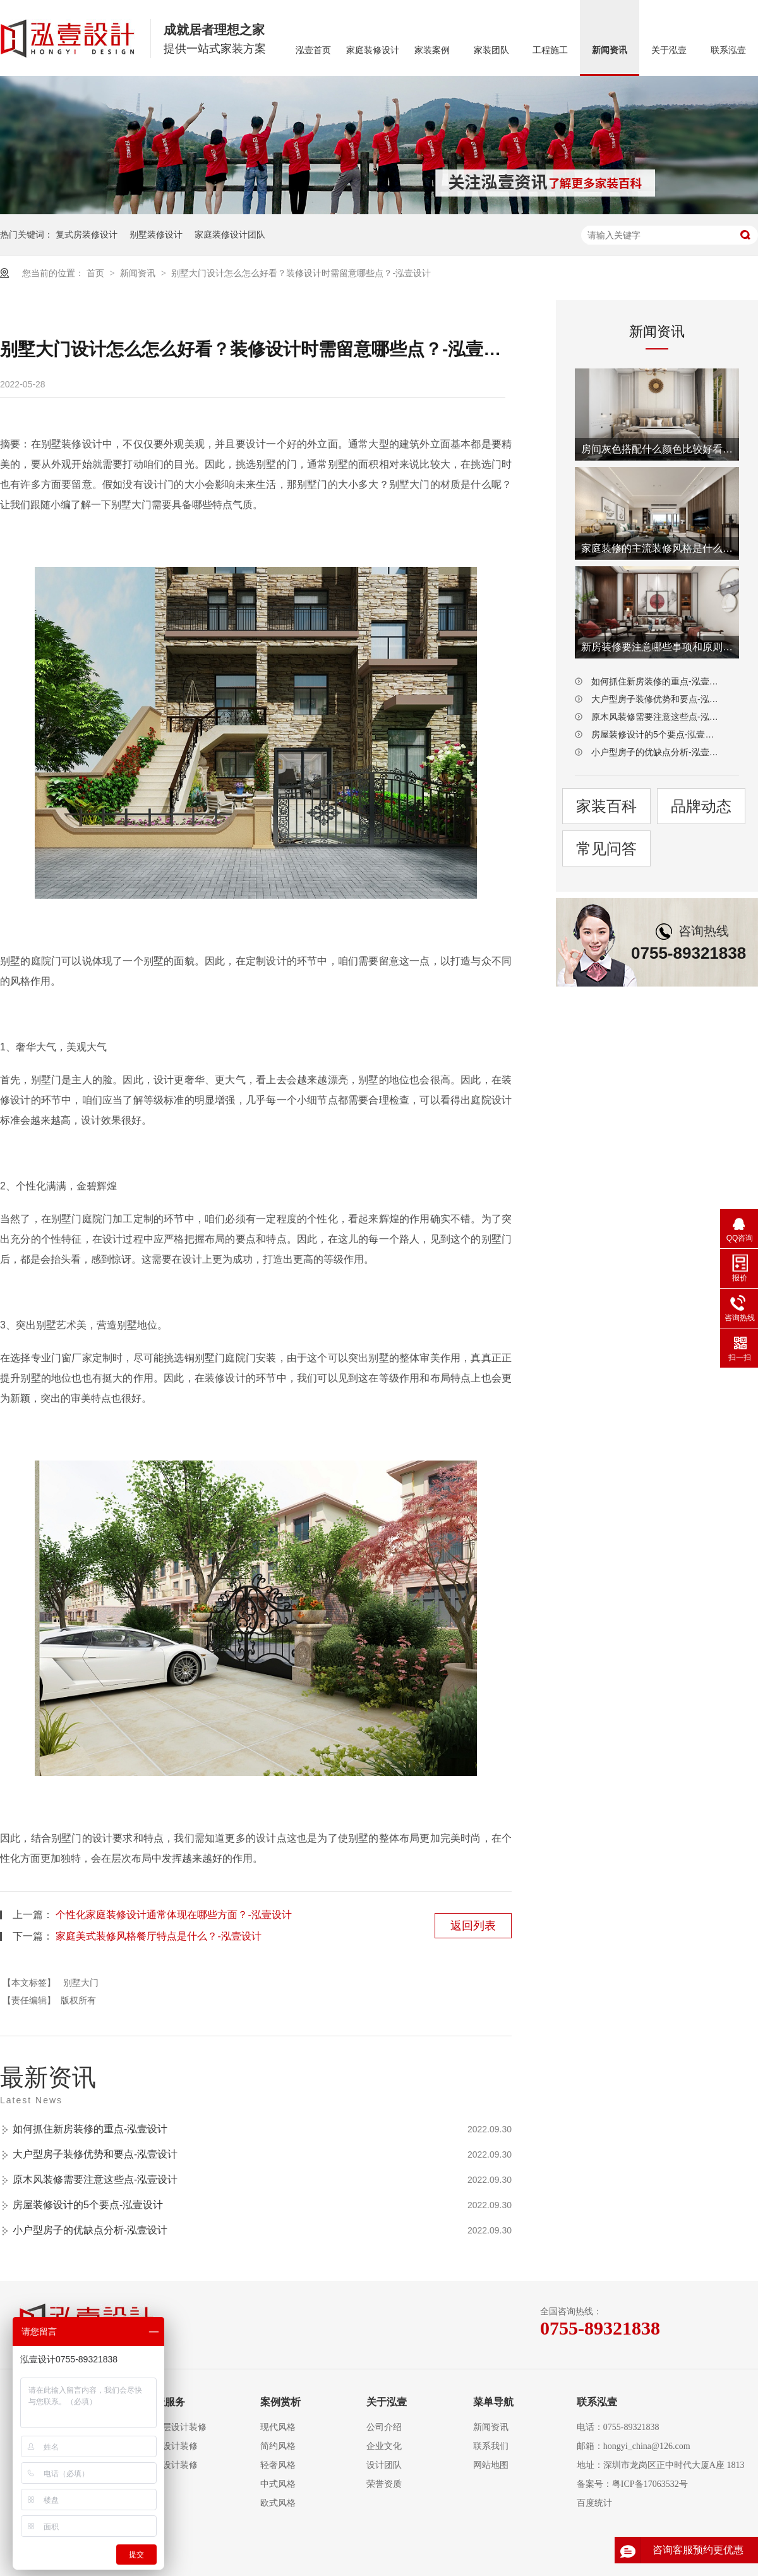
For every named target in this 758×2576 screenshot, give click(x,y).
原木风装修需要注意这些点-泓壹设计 (95, 2179)
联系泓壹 (728, 50)
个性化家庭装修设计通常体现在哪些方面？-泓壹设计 (173, 1914)
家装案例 (432, 50)
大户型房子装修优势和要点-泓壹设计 (95, 2154)
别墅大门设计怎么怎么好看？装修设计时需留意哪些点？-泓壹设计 (301, 273)
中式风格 (278, 2484)
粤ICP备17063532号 (650, 2484)
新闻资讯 (609, 50)
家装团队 (491, 50)
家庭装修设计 (372, 50)
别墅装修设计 (156, 234)
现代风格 (278, 2427)
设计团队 (384, 2465)
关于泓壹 (669, 50)
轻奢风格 (278, 2465)
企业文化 (384, 2446)
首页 (97, 273)
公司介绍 (384, 2427)
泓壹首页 (313, 50)
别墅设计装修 (171, 2465)
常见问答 (606, 848)
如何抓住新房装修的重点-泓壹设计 (90, 2128)
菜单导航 (493, 2402)
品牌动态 (701, 806)
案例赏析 (280, 2402)
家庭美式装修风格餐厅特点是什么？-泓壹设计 (158, 1936)
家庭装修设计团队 (230, 234)
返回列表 (473, 1925)
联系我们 (490, 2446)
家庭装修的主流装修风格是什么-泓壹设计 (657, 548)
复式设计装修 (171, 2446)
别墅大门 (81, 1983)
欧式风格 (278, 2503)
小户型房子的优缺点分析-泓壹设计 (90, 2230)
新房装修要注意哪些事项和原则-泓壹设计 (657, 646)
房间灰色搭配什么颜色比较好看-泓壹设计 (657, 449)
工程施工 (550, 50)
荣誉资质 (384, 2484)
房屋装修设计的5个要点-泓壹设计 (88, 2204)
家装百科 (606, 806)
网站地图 (490, 2465)
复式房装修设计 (86, 234)
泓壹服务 (165, 2402)
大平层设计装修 (176, 2427)
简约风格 (278, 2446)
